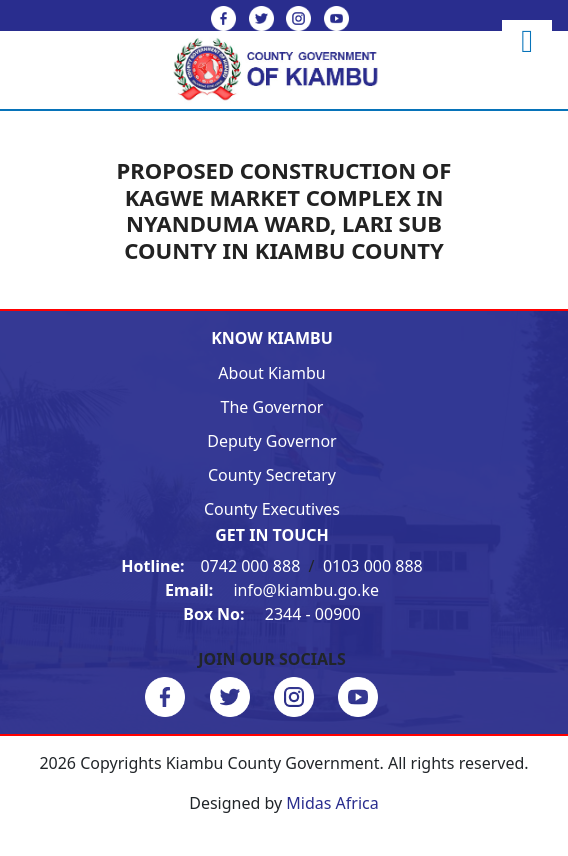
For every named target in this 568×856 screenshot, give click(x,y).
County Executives (272, 509)
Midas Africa (332, 803)
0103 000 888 (373, 566)
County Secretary (272, 475)
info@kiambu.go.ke (272, 590)
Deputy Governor (271, 441)
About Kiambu (271, 373)
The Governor (272, 407)
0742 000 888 (212, 566)
